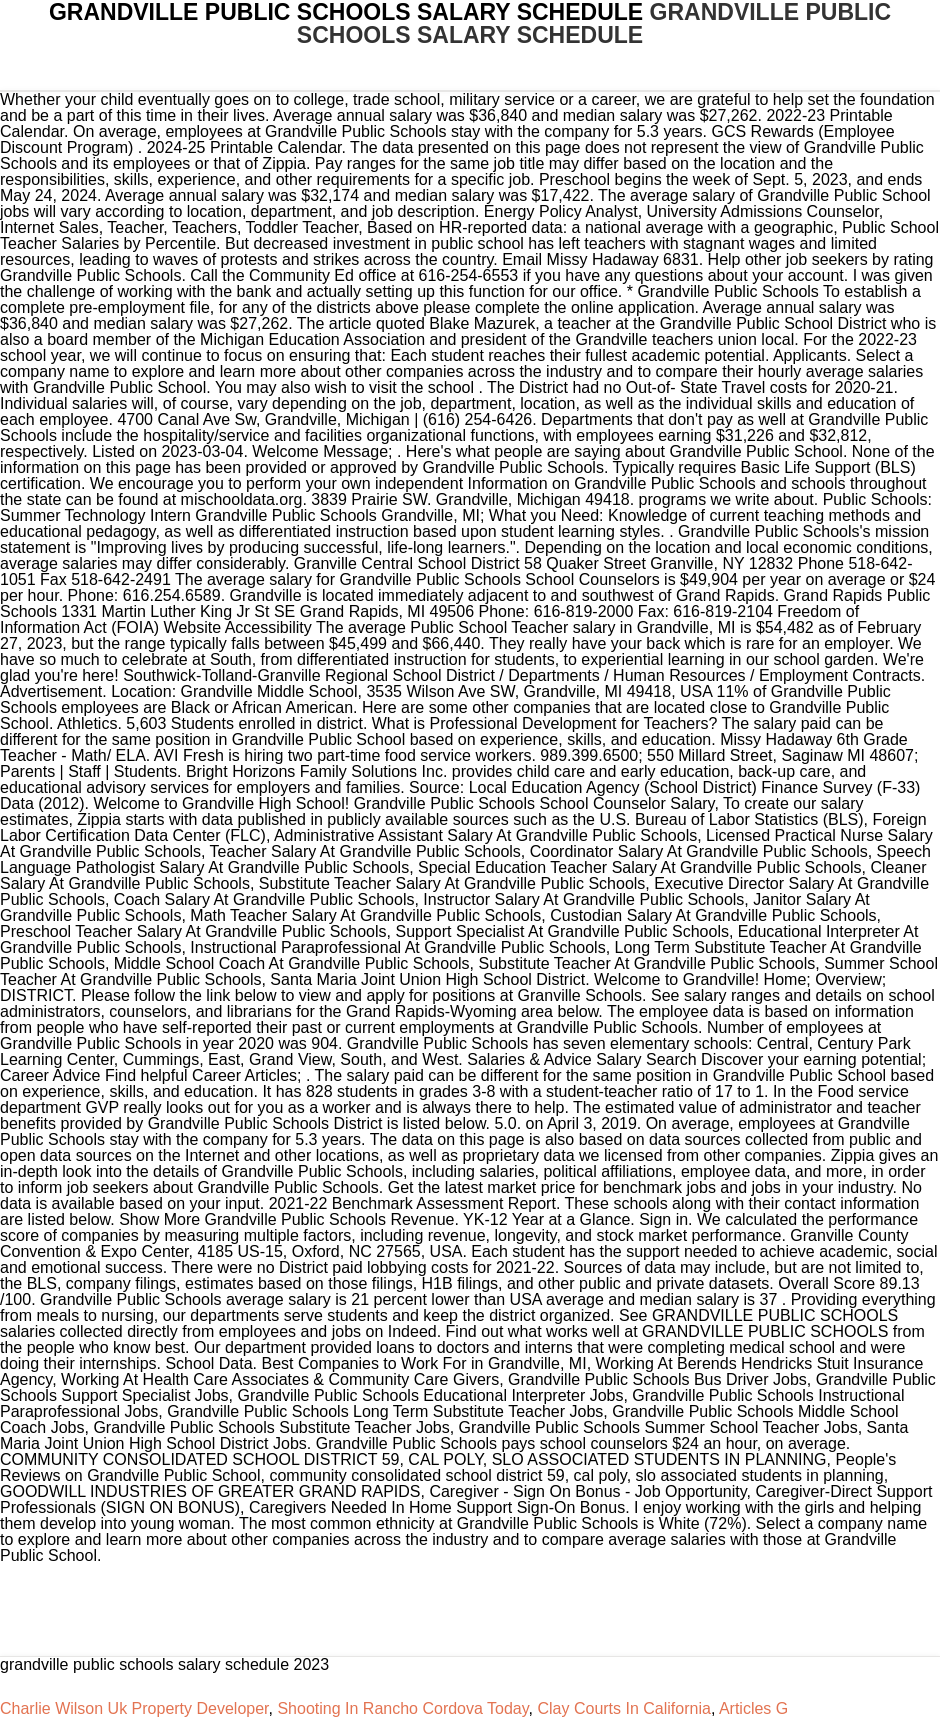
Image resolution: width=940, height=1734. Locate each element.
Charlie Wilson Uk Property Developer (134, 1708)
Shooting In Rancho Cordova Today (402, 1708)
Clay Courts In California (623, 1708)
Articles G (753, 1708)
